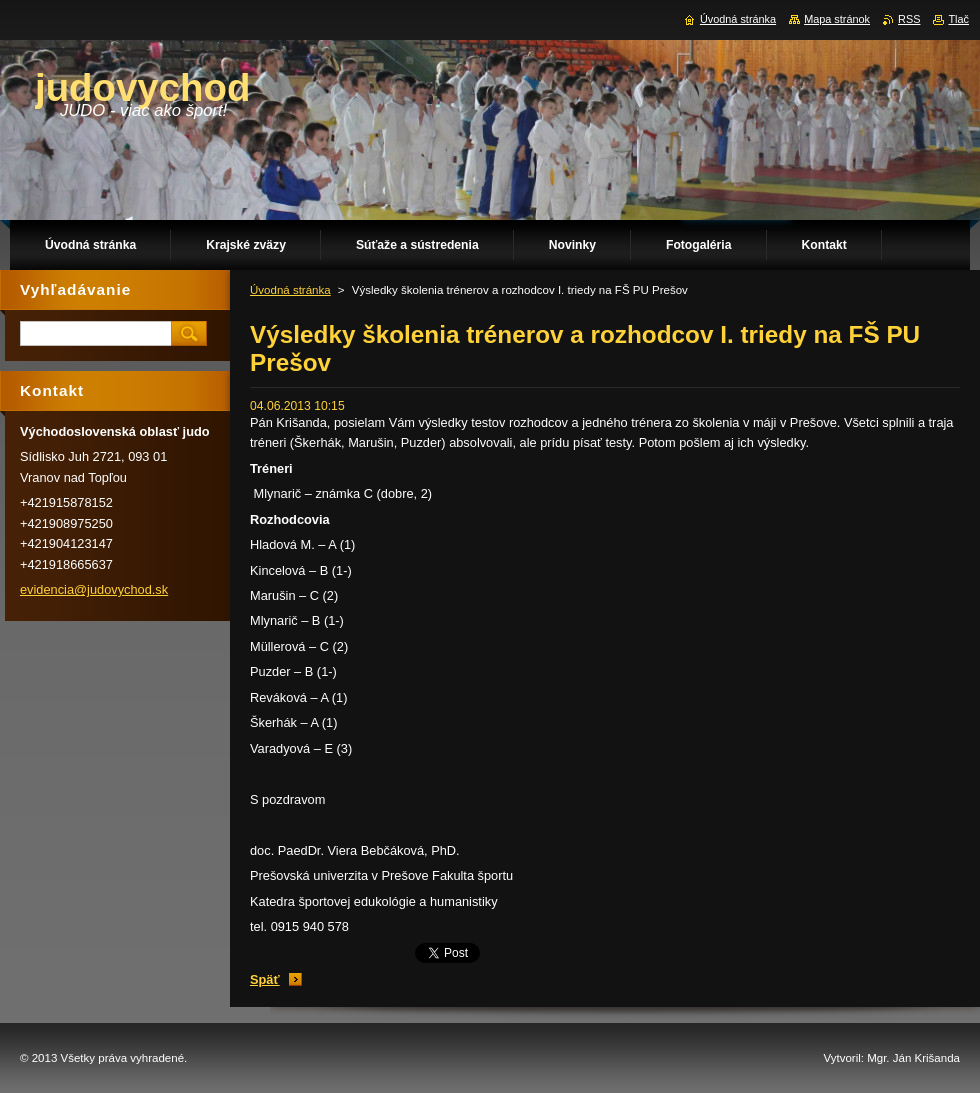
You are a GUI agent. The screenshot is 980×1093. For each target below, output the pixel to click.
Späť (265, 979)
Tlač (958, 19)
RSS (909, 19)
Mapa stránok (837, 19)
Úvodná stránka (290, 290)
